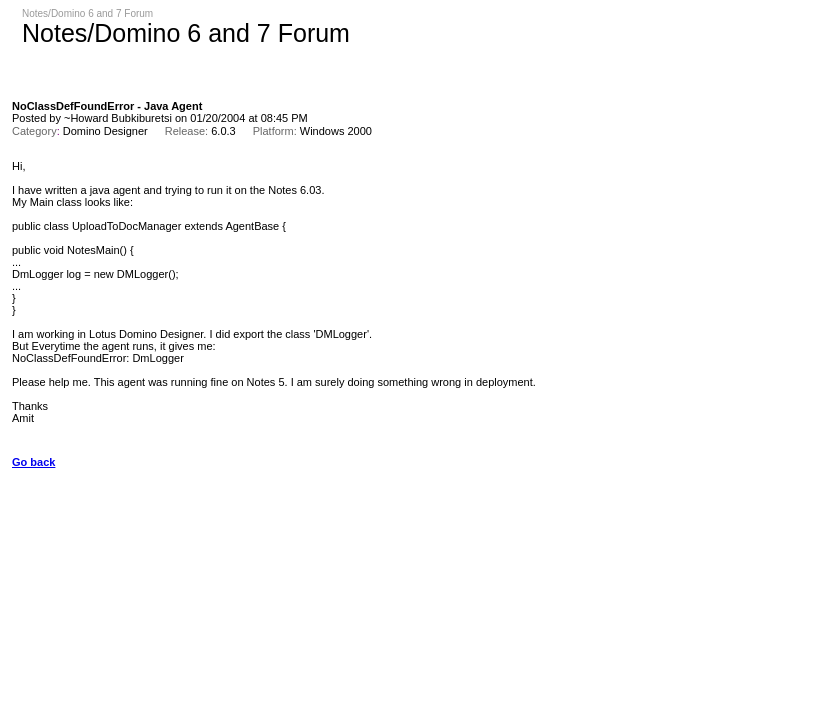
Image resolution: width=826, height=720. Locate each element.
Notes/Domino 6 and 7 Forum (87, 13)
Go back (33, 462)
